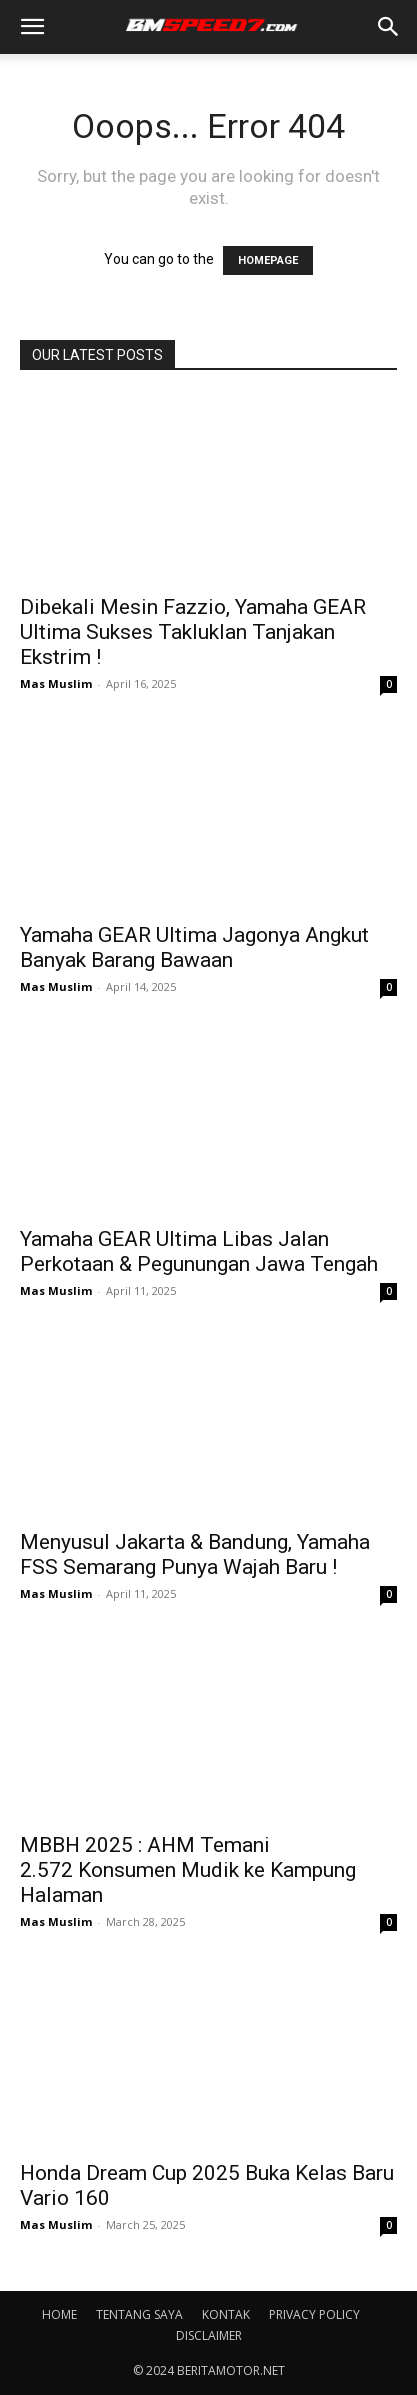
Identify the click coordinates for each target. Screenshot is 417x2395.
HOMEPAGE (268, 260)
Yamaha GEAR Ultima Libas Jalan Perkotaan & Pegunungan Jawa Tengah (199, 1251)
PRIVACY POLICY (314, 2314)
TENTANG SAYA (139, 2314)
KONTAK (226, 2314)
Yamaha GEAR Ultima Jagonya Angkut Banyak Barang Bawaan (194, 947)
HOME (59, 2314)
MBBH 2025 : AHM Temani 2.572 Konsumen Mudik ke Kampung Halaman (188, 1870)
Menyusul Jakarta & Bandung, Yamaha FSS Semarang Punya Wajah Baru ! (195, 1554)
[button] (32, 27)
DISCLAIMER (209, 2335)
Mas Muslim (56, 683)
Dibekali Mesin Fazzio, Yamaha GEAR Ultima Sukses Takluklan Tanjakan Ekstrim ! (193, 632)
